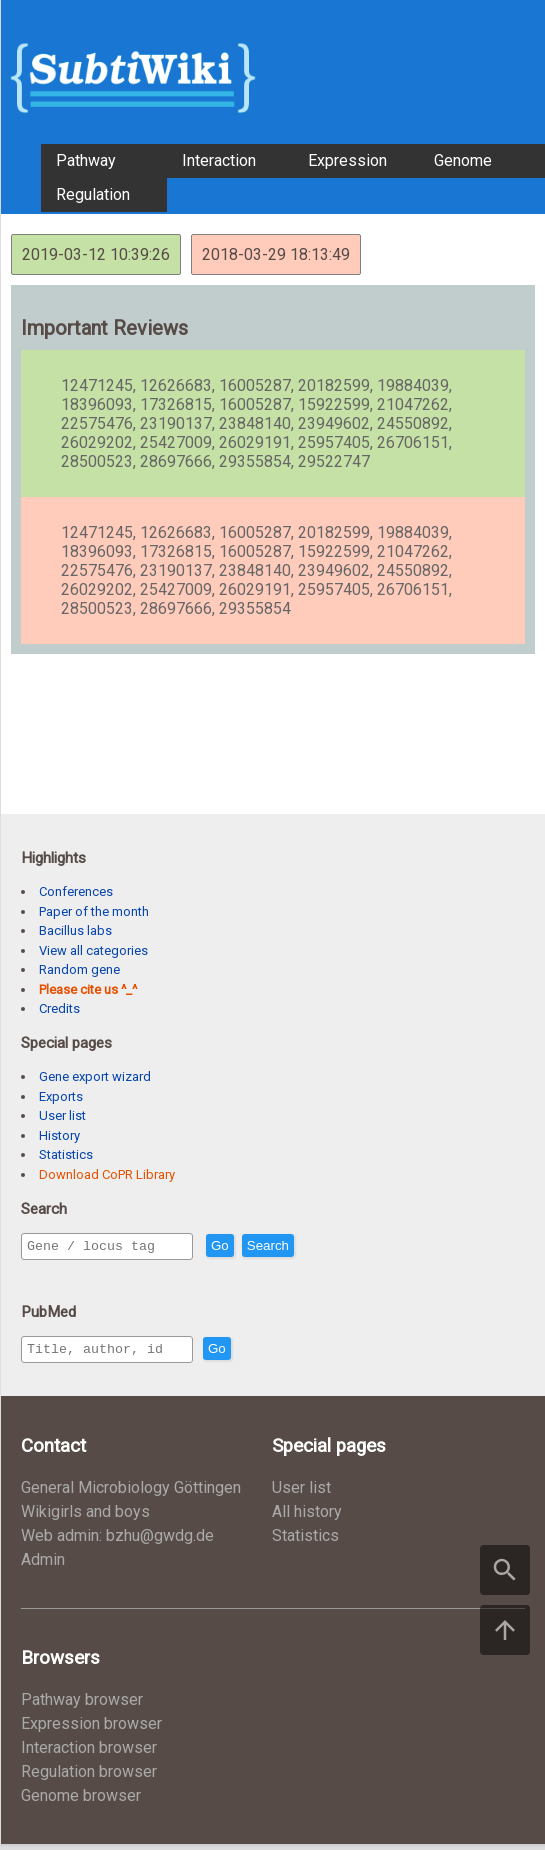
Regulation (93, 194)
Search (311, 1246)
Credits (59, 1008)
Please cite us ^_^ (88, 989)
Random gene (79, 969)
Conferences (76, 891)
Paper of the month (94, 911)
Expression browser (91, 1729)
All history (307, 1517)
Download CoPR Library (107, 1174)
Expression (347, 160)
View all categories (93, 950)
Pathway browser (82, 1705)
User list (62, 1115)
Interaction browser (89, 1753)
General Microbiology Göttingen (131, 1493)
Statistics (66, 1154)
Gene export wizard (95, 1076)
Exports (61, 1096)
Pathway (86, 160)
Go (263, 1246)
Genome (463, 160)
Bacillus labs (75, 930)
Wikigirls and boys (85, 1517)
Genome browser (81, 1801)
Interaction (219, 160)
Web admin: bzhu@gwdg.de (117, 1541)
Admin (43, 1565)
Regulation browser (89, 1777)
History (59, 1135)
